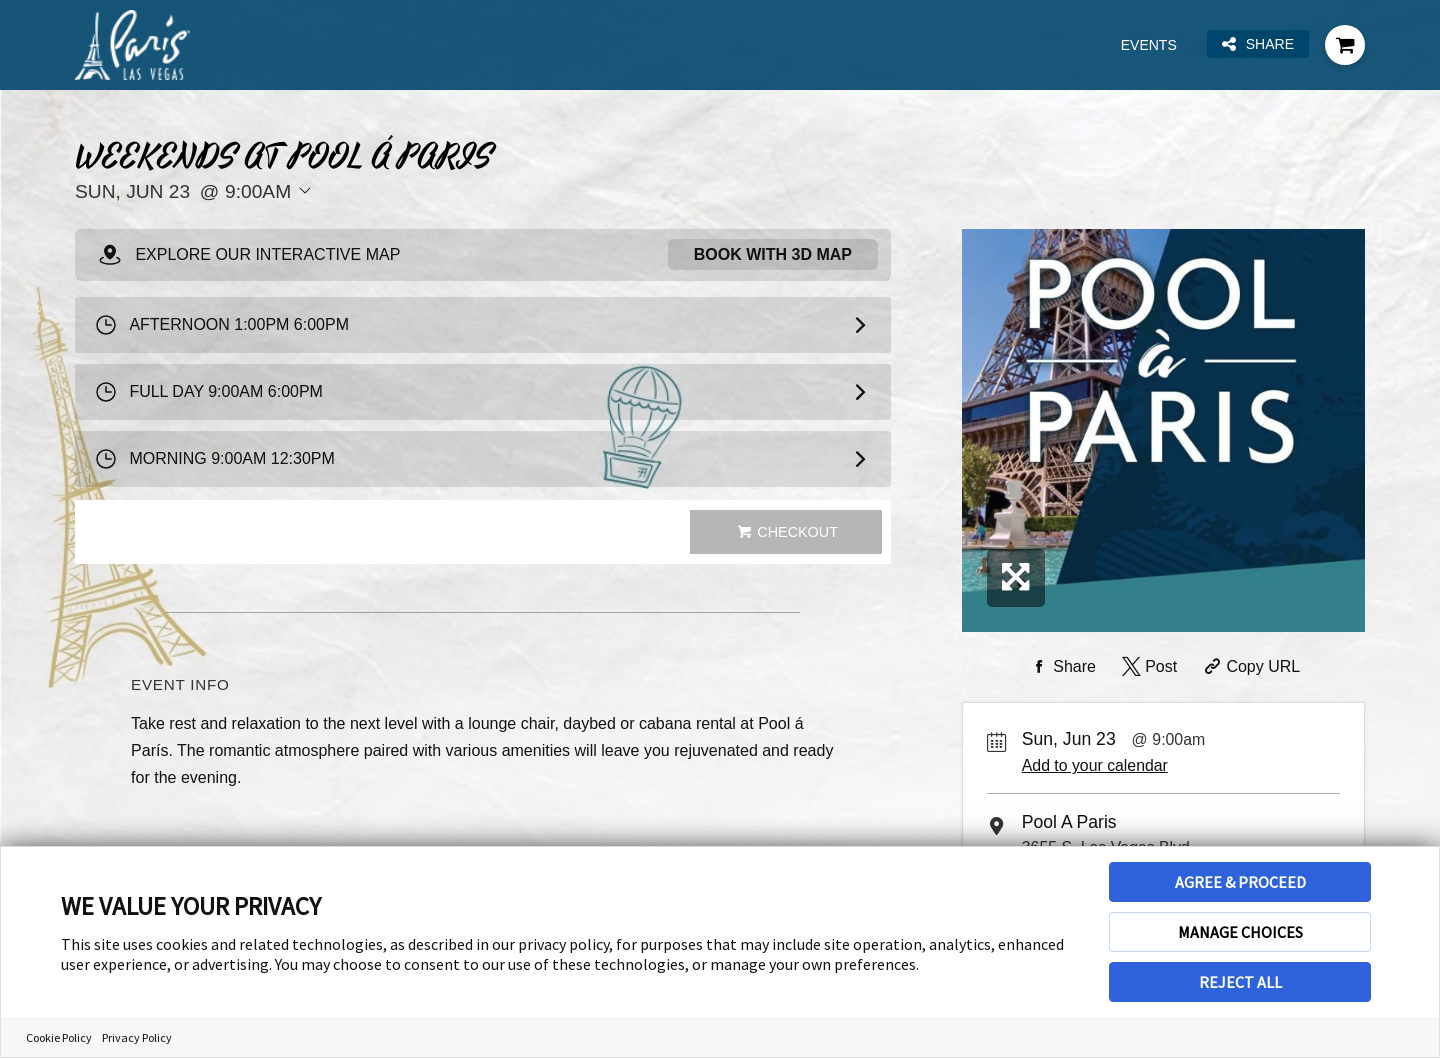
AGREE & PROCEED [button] (1240, 882)
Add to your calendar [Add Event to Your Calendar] (1095, 765)
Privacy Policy (137, 1037)
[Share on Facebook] (1061, 667)
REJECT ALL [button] (1240, 982)
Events (1149, 45)
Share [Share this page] (1258, 44)
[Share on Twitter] (1147, 667)
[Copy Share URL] (1250, 667)
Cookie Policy (59, 1037)
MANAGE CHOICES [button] (1240, 932)
